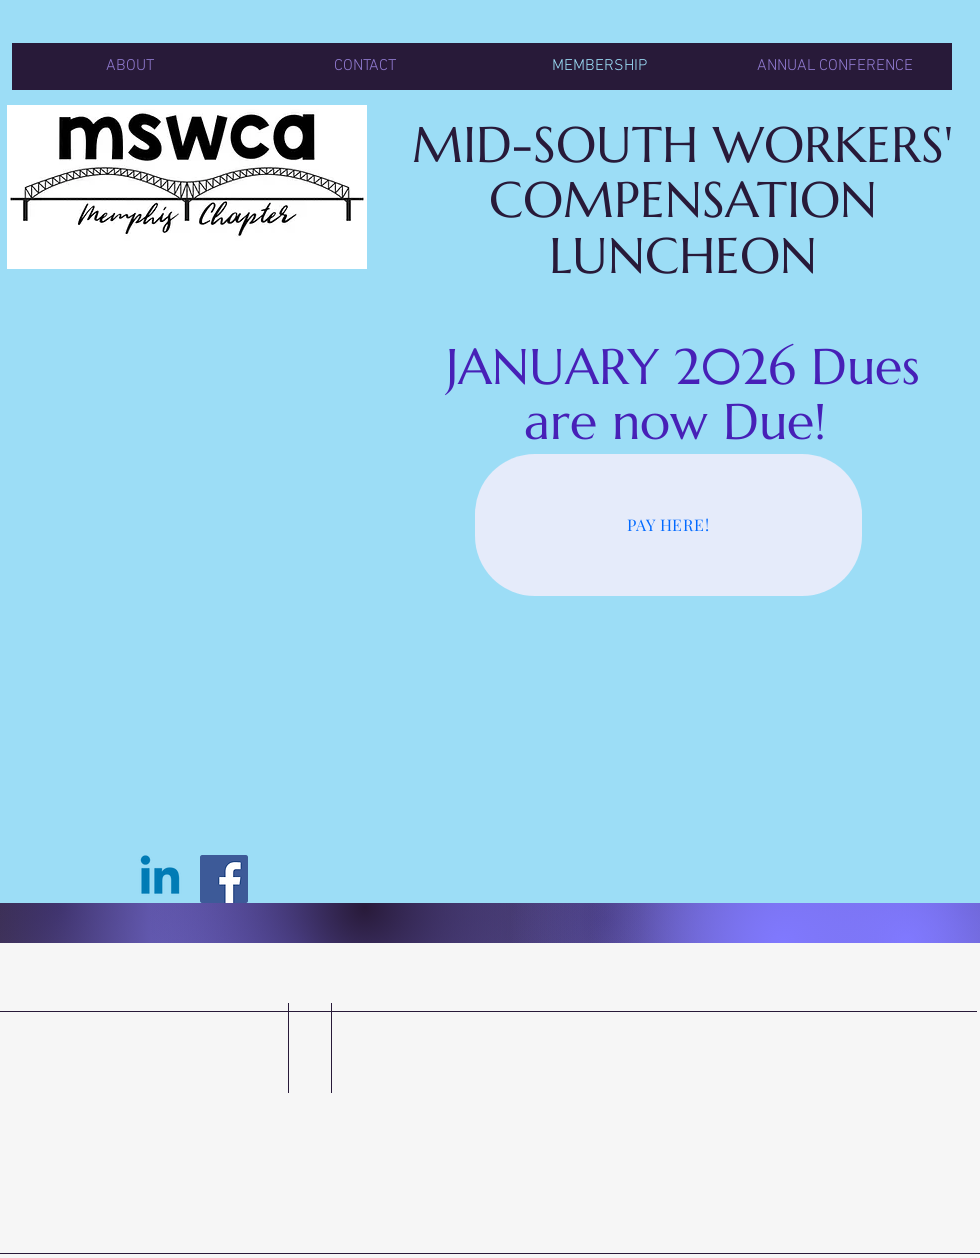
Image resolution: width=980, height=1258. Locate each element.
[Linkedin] (160, 879)
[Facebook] (224, 879)
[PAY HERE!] (668, 525)
